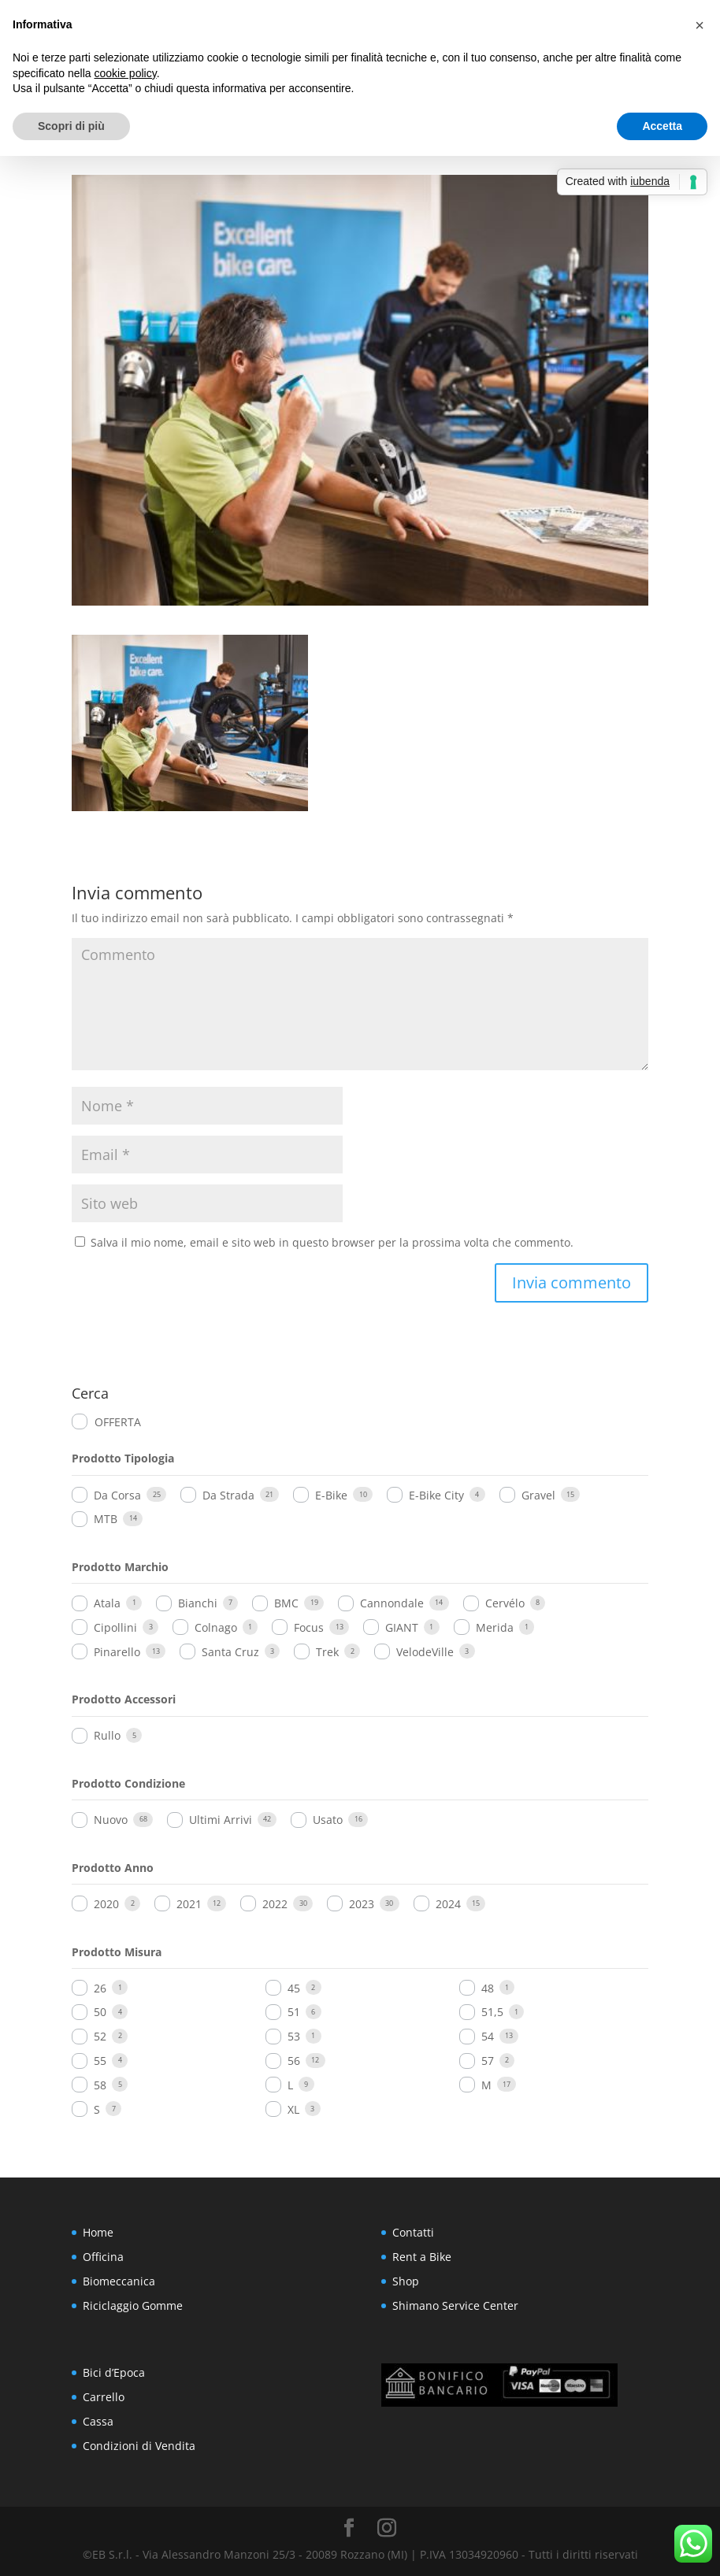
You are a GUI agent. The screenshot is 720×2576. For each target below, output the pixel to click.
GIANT (401, 1627)
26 (100, 1988)
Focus (309, 1627)
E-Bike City (436, 1495)
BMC (286, 1603)
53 (294, 2036)
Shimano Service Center (455, 2305)
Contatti (413, 2232)
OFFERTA (118, 1421)
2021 (189, 1903)
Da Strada (228, 1495)
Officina (103, 2256)
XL (293, 2109)
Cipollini (115, 1627)
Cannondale (392, 1603)
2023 (361, 1903)
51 (294, 2011)
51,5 (492, 2011)
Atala (107, 1603)
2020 (106, 1903)
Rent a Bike (421, 2256)
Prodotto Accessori (124, 1699)
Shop (405, 2281)
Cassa (98, 2421)
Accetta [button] (662, 126)
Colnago (216, 1627)
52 (100, 2036)
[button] (699, 25)
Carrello (103, 2396)
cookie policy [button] (126, 73)
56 (294, 2060)
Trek (327, 1651)
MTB (105, 1518)
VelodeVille (425, 1651)
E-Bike (331, 1495)
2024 (448, 1903)
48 (487, 1988)
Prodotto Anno (113, 1867)
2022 (275, 1903)
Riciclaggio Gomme (133, 2305)
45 (294, 1988)
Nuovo (111, 1819)
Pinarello (117, 1651)
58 (100, 2084)
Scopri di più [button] (71, 126)
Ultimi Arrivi (220, 1819)
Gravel (538, 1495)
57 (487, 2060)
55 (100, 2060)
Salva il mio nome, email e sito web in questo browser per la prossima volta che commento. (332, 1242)
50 (100, 2011)
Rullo (107, 1735)
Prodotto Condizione (128, 1783)
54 (487, 2036)
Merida (495, 1627)
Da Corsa (117, 1495)
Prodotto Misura (116, 1951)
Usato (328, 1819)
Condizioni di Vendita (139, 2445)
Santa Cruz (230, 1651)
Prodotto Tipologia (123, 1458)
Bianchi (197, 1603)
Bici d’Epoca (114, 2372)
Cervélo (505, 1603)
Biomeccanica (119, 2281)
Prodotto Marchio (120, 1566)
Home (98, 2232)
